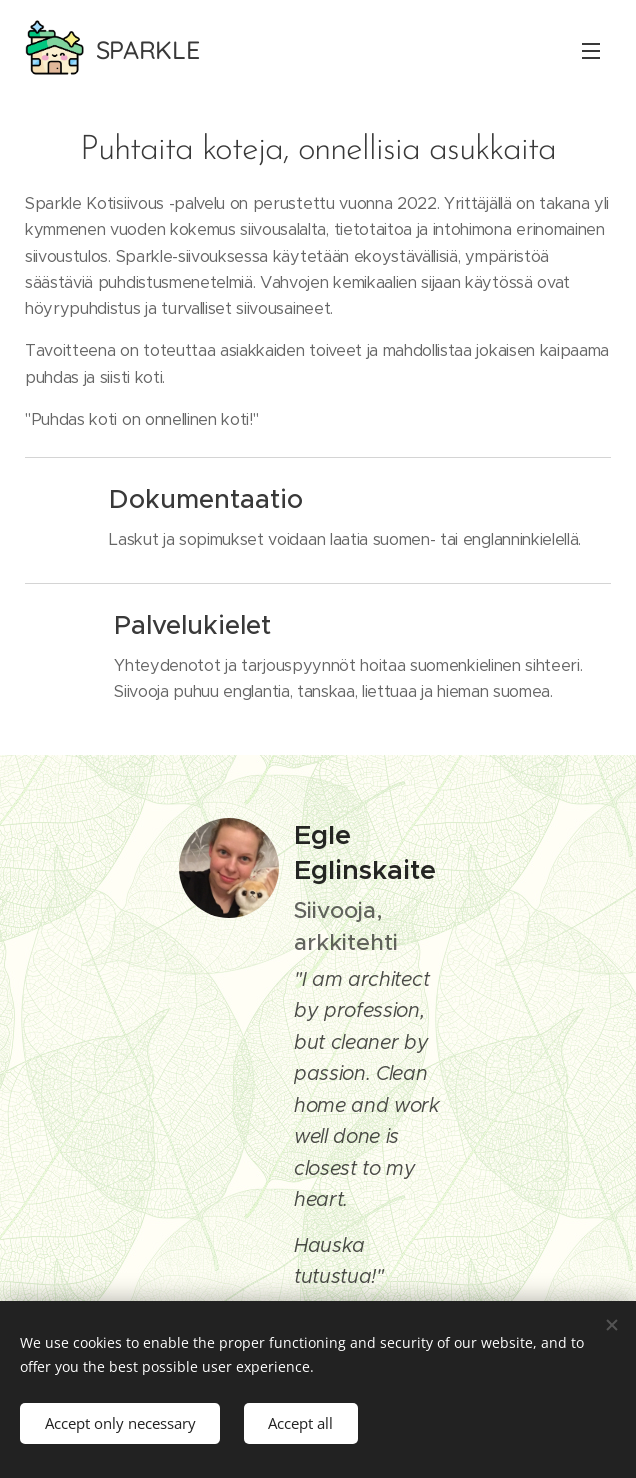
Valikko (591, 51)
